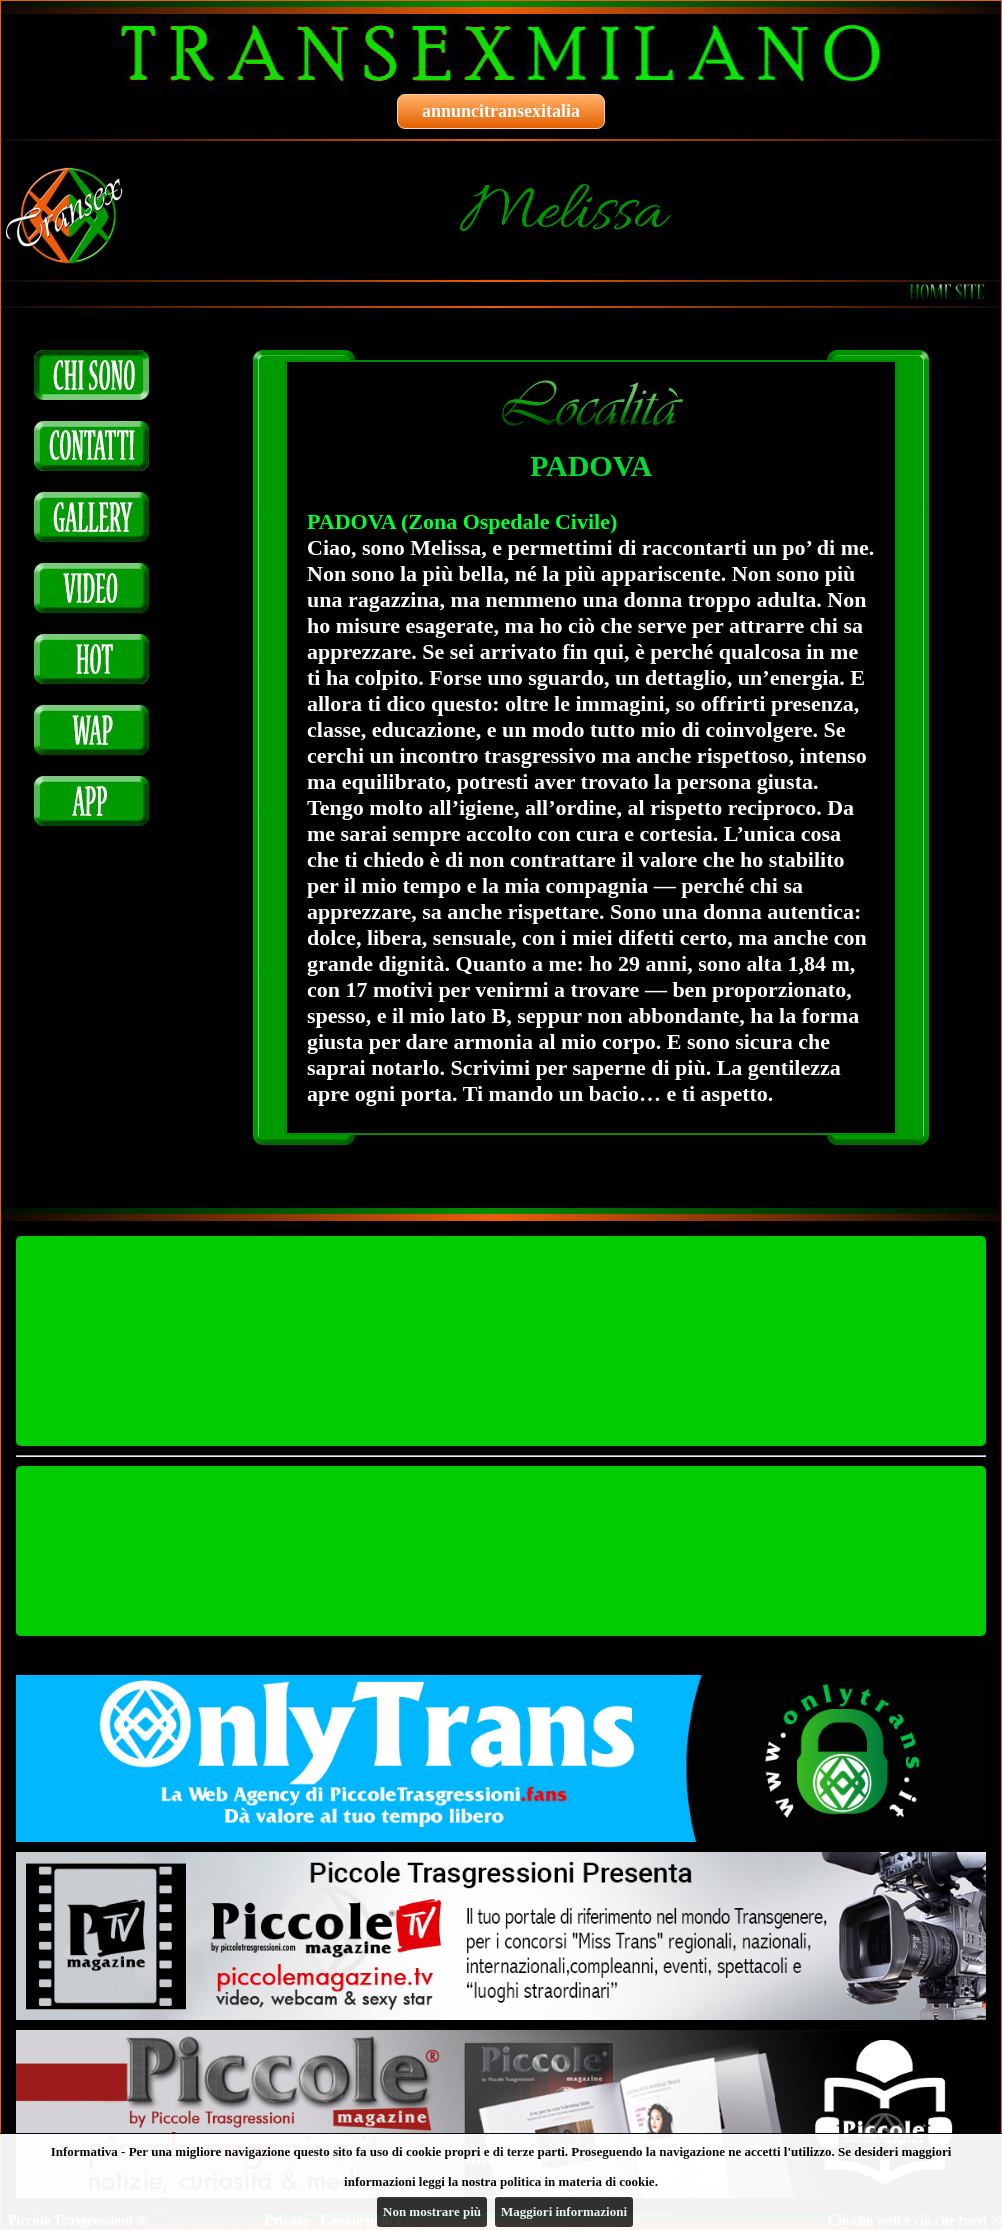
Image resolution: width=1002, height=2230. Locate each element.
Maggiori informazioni (564, 2211)
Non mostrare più (432, 2211)
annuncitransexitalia (501, 111)
